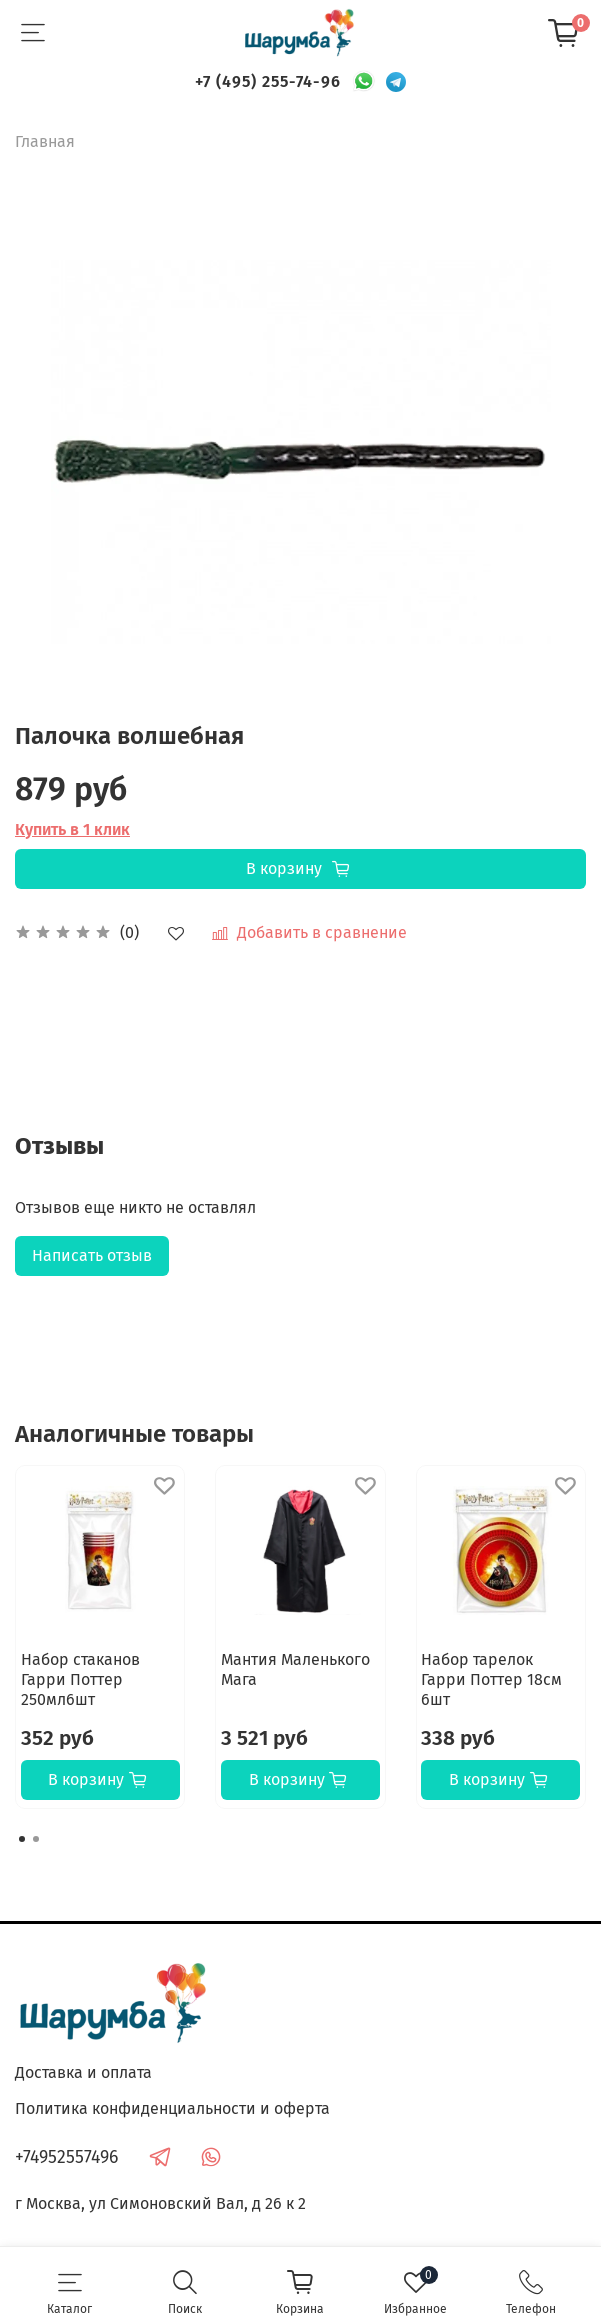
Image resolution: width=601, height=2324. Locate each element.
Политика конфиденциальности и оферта (172, 2108)
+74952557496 (66, 2157)
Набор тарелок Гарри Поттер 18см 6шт (491, 1679)
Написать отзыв (92, 1255)
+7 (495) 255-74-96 (268, 81)
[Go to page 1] (22, 1839)
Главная (45, 141)
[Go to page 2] (36, 1839)
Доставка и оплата (83, 2072)
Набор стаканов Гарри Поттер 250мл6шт (80, 1679)
